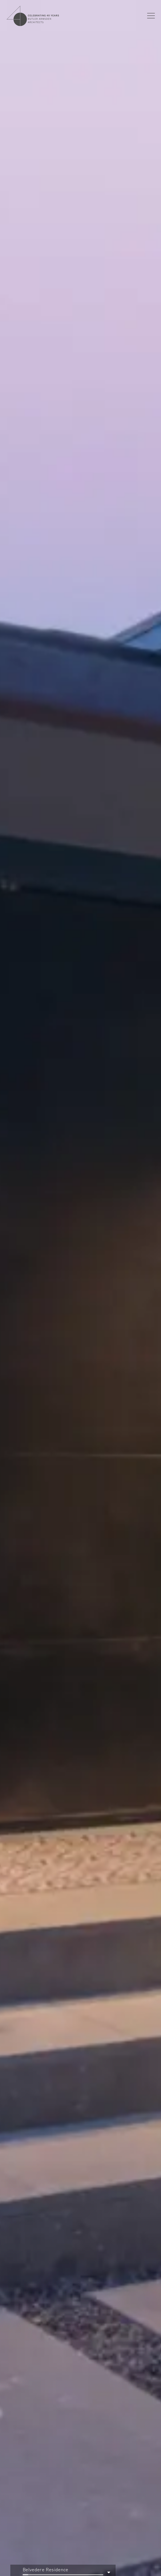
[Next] (154, 1289)
